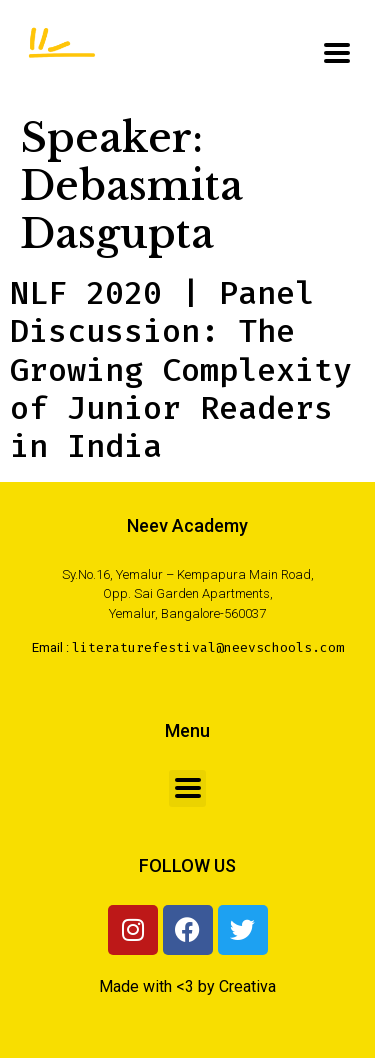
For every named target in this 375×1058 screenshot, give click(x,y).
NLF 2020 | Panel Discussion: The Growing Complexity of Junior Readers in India (181, 370)
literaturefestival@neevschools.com (208, 647)
